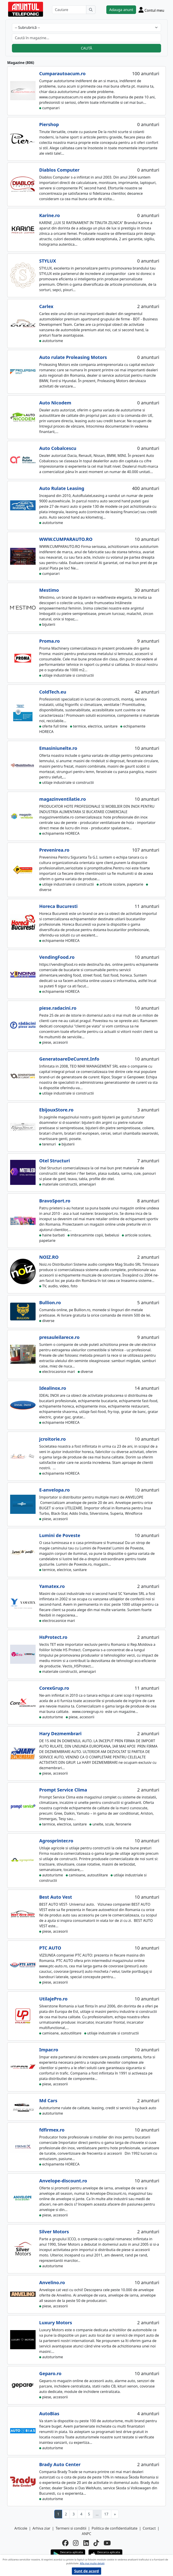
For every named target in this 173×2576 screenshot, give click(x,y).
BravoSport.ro (54, 1201)
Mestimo (49, 590)
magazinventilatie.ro (62, 799)
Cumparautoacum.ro (62, 73)
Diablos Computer (59, 170)
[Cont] (151, 10)
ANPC (86, 2533)
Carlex (46, 306)
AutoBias (49, 2413)
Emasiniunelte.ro (58, 748)
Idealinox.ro (52, 1388)
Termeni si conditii (71, 2528)
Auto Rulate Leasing (61, 488)
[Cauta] (91, 9)
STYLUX (47, 261)
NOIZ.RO (49, 1257)
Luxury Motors (55, 2323)
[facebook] (65, 2543)
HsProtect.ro (53, 1637)
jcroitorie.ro (52, 1439)
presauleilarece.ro (59, 1337)
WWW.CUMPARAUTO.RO (66, 539)
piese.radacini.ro (57, 1008)
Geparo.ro (50, 2373)
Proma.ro (49, 641)
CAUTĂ (86, 48)
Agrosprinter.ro (56, 1841)
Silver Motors (54, 2232)
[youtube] (107, 2543)
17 (106, 2514)
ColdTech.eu (52, 692)
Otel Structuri (54, 1161)
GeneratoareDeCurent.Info (69, 1059)
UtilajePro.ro (53, 1999)
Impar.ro (48, 2050)
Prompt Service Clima (63, 1790)
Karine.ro (49, 215)
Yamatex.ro (52, 1586)
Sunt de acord (86, 2571)
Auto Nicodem (55, 403)
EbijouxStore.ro (56, 1110)
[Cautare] (69, 9)
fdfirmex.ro (51, 2130)
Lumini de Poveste (59, 1535)
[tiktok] (96, 2543)
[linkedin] (86, 2543)
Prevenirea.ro (54, 850)
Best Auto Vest (55, 1897)
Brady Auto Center (60, 2464)
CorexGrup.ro (54, 1688)
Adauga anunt (121, 9)
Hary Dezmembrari (60, 1733)
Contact (149, 2528)
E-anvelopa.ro (54, 1490)
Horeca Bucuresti (58, 906)
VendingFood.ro (57, 957)
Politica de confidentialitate (115, 2528)
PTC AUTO (50, 1948)
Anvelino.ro (52, 2282)
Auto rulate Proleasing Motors (73, 357)
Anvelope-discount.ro (63, 2181)
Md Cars (48, 2101)
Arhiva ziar (41, 2528)
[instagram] (76, 2543)
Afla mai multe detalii (92, 2563)
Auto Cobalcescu (57, 448)
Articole (20, 2528)
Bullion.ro (50, 1302)
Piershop (49, 124)
